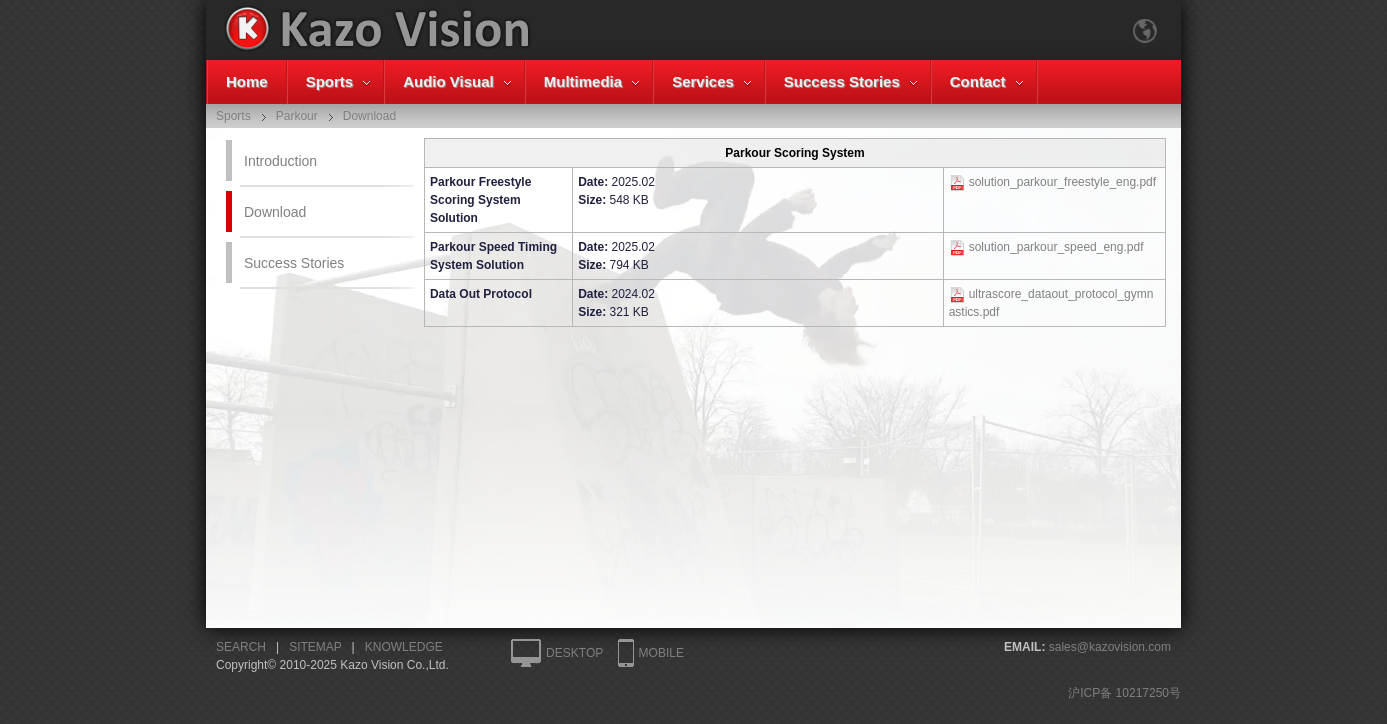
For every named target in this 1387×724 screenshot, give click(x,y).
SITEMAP (315, 647)
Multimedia (583, 81)
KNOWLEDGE (404, 647)
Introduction (280, 161)
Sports (330, 81)
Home (247, 81)
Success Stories (842, 81)
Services (703, 81)
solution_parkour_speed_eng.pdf (1056, 247)
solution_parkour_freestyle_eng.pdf (1062, 182)
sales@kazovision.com (1110, 647)
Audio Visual (448, 81)
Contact (978, 81)
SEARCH (241, 647)
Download (275, 212)
